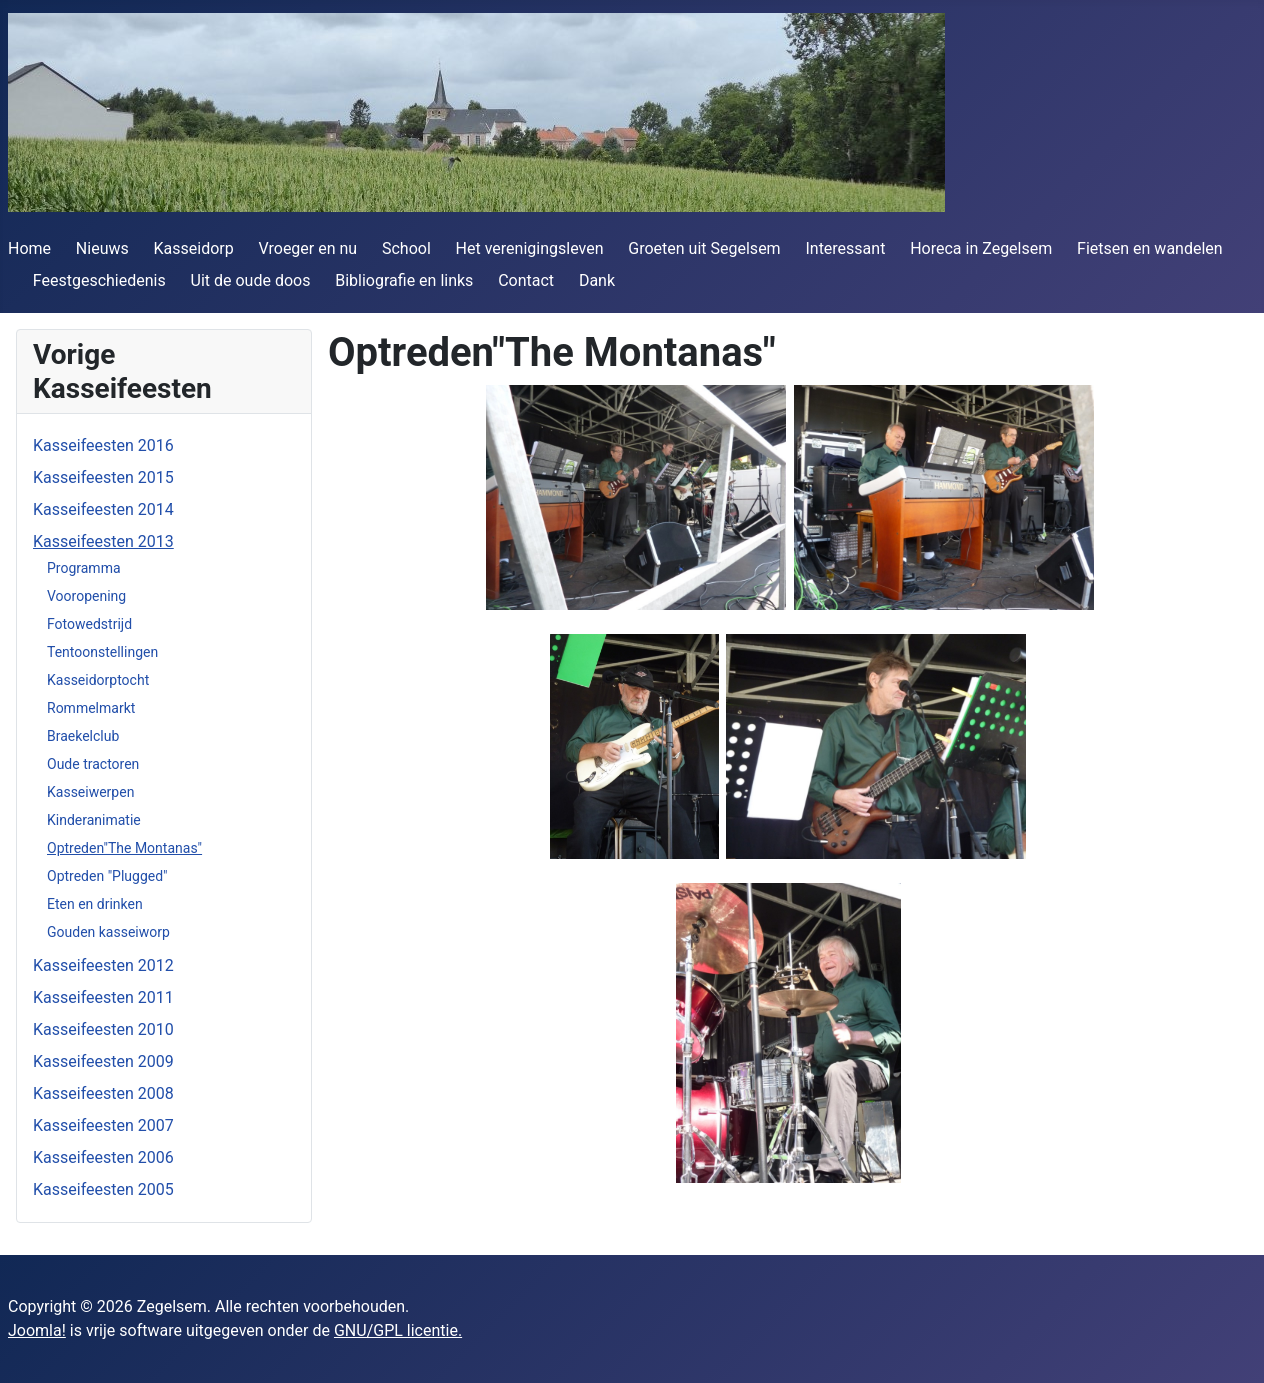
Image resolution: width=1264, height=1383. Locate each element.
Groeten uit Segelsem (704, 248)
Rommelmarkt (91, 708)
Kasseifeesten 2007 (103, 1125)
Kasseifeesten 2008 (103, 1093)
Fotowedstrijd (89, 624)
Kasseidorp (194, 248)
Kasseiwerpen (90, 792)
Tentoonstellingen (102, 652)
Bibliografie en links (404, 280)
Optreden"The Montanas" (124, 848)
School (406, 248)
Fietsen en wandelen (1150, 248)
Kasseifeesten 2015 (103, 477)
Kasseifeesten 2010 (103, 1029)
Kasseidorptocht (98, 680)
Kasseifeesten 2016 (103, 445)
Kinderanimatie (94, 820)
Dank (597, 280)
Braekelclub (83, 736)
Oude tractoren (93, 764)
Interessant (845, 248)
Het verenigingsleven (530, 248)
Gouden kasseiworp (108, 932)
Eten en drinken (95, 904)
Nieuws (102, 248)
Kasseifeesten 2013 (103, 541)
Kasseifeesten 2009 (103, 1061)
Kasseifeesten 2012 (103, 965)
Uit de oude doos (251, 280)
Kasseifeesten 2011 (103, 997)
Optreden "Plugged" (107, 876)
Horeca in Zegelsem (981, 248)
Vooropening (86, 596)
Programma (84, 568)
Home (29, 248)
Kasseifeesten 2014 (103, 509)
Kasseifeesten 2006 (103, 1157)
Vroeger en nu (308, 248)
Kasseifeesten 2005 (103, 1189)
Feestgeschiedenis (99, 280)
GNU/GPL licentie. (398, 1330)
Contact (526, 280)
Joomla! (37, 1330)
